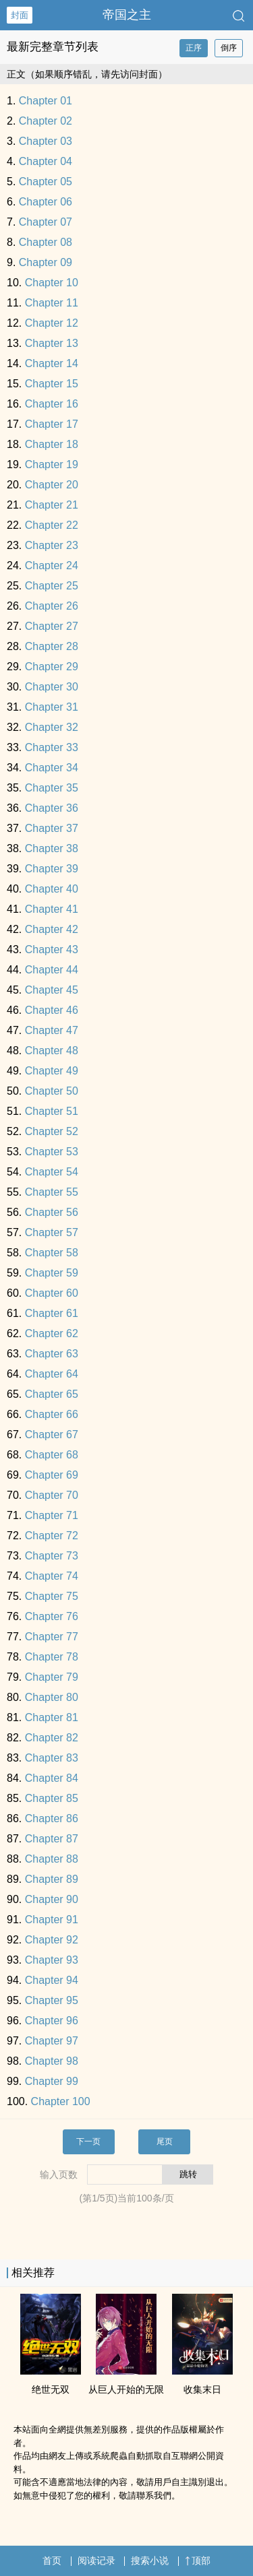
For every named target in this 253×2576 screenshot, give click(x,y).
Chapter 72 (51, 1535)
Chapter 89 (51, 1879)
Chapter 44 (51, 969)
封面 (19, 15)
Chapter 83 (51, 1758)
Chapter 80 (51, 1697)
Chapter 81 (51, 1717)
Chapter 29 (51, 666)
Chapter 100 (60, 2101)
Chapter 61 (51, 1313)
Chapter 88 (51, 1859)
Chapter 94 (51, 1980)
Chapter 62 (51, 1333)
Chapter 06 (45, 201)
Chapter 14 (51, 363)
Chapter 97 (51, 2041)
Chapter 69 (51, 1475)
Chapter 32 (51, 727)
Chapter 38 (51, 848)
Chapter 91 (51, 1919)
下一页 (88, 2141)
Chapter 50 (51, 1091)
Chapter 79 (51, 1677)
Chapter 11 (51, 303)
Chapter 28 (51, 646)
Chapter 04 (45, 161)
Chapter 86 (51, 1818)
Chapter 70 (51, 1495)
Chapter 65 (51, 1394)
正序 (194, 48)
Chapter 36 (51, 808)
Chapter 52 (51, 1131)
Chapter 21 (51, 505)
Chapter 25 (51, 585)
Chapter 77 (51, 1636)
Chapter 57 (51, 1232)
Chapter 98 (51, 2061)
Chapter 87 (51, 1838)
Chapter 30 (51, 687)
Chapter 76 (51, 1616)
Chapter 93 (51, 1960)
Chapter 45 (51, 990)
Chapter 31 (51, 707)
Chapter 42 (51, 929)
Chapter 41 (51, 909)
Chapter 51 (51, 1111)
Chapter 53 (51, 1151)
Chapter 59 (51, 1273)
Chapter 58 (51, 1252)
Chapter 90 (51, 1899)
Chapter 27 (51, 626)
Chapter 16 (51, 404)
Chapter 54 (51, 1172)
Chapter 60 (51, 1293)
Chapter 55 (51, 1192)
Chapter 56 (51, 1212)
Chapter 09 (45, 262)
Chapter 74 (51, 1576)
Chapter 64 (51, 1374)
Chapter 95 (51, 2000)
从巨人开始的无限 (126, 2389)
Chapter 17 (51, 424)
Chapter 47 (51, 1030)
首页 (52, 2560)
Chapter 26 (51, 606)
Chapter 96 (51, 2020)
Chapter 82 (51, 1737)
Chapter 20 (51, 484)
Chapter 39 (51, 868)
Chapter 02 (45, 121)
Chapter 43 (51, 949)
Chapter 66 (51, 1414)
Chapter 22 (51, 525)
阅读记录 (96, 2560)
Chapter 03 (45, 141)
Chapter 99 (51, 2081)
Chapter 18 (51, 444)
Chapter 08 (45, 242)
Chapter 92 (51, 1939)
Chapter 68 (51, 1454)
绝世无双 (50, 2389)
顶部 (197, 2560)
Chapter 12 (51, 323)
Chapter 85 (51, 1798)
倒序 (229, 48)
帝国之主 (127, 15)
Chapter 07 (45, 222)
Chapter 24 (51, 565)
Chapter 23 (51, 545)
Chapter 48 (51, 1050)
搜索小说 (150, 2560)
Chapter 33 (51, 747)
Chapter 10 (51, 282)
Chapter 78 (51, 1657)
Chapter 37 (51, 828)
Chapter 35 (51, 788)
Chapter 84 (51, 1778)
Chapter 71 (51, 1515)
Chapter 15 (51, 383)
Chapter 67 (51, 1434)
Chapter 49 (51, 1070)
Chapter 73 (51, 1555)
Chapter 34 (51, 767)
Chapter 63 (51, 1353)
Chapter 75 (51, 1596)
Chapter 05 (45, 181)
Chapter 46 (51, 1010)
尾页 (165, 2141)
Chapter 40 (51, 889)
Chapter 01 (45, 100)
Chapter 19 (51, 464)
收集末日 (202, 2389)
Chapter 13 (51, 343)
